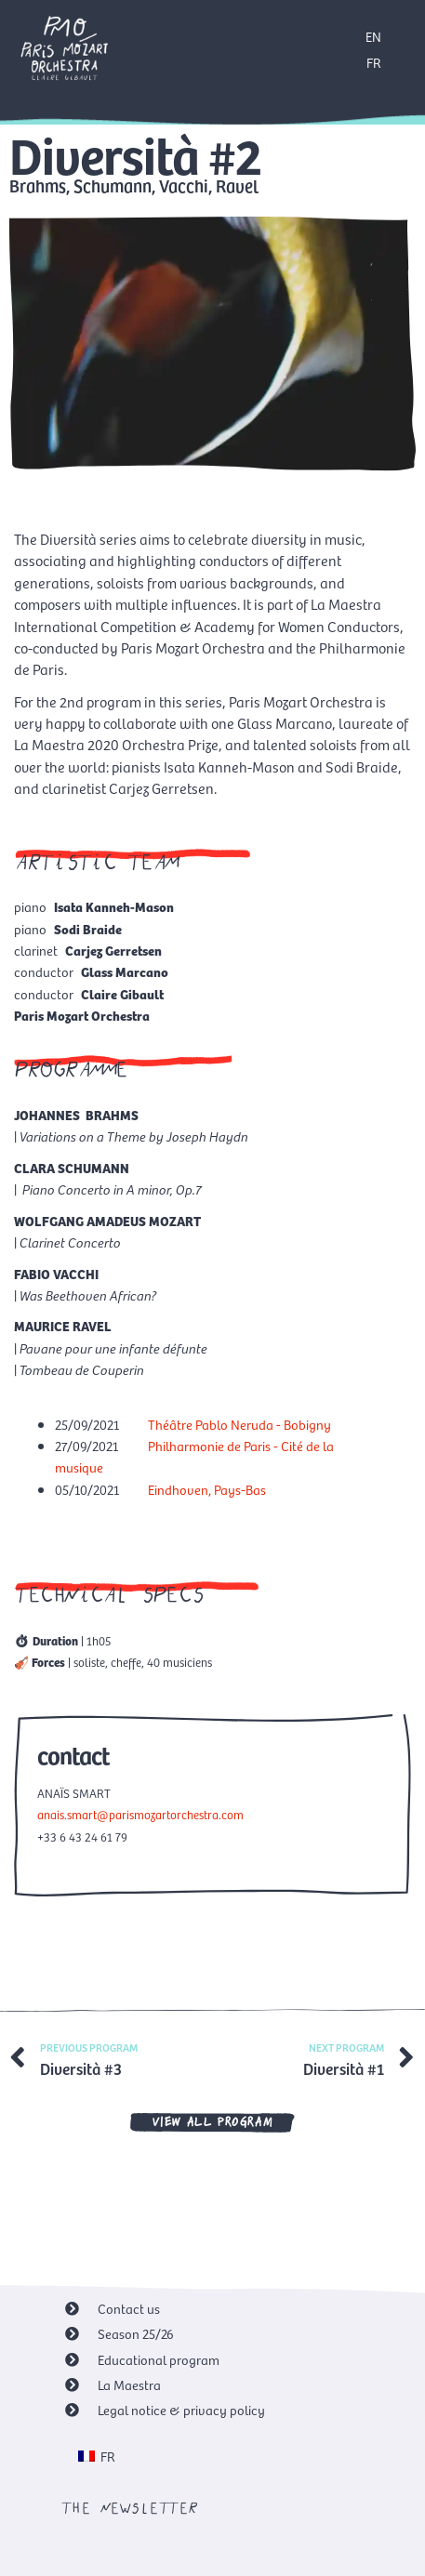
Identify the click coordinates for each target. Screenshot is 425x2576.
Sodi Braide (88, 928)
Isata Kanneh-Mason (114, 906)
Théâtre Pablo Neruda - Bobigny (239, 1424)
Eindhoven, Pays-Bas (207, 1489)
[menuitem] (97, 2456)
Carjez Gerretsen (113, 950)
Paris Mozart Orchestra (82, 1015)
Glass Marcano (124, 971)
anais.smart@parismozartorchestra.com (140, 1814)
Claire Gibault (122, 994)
